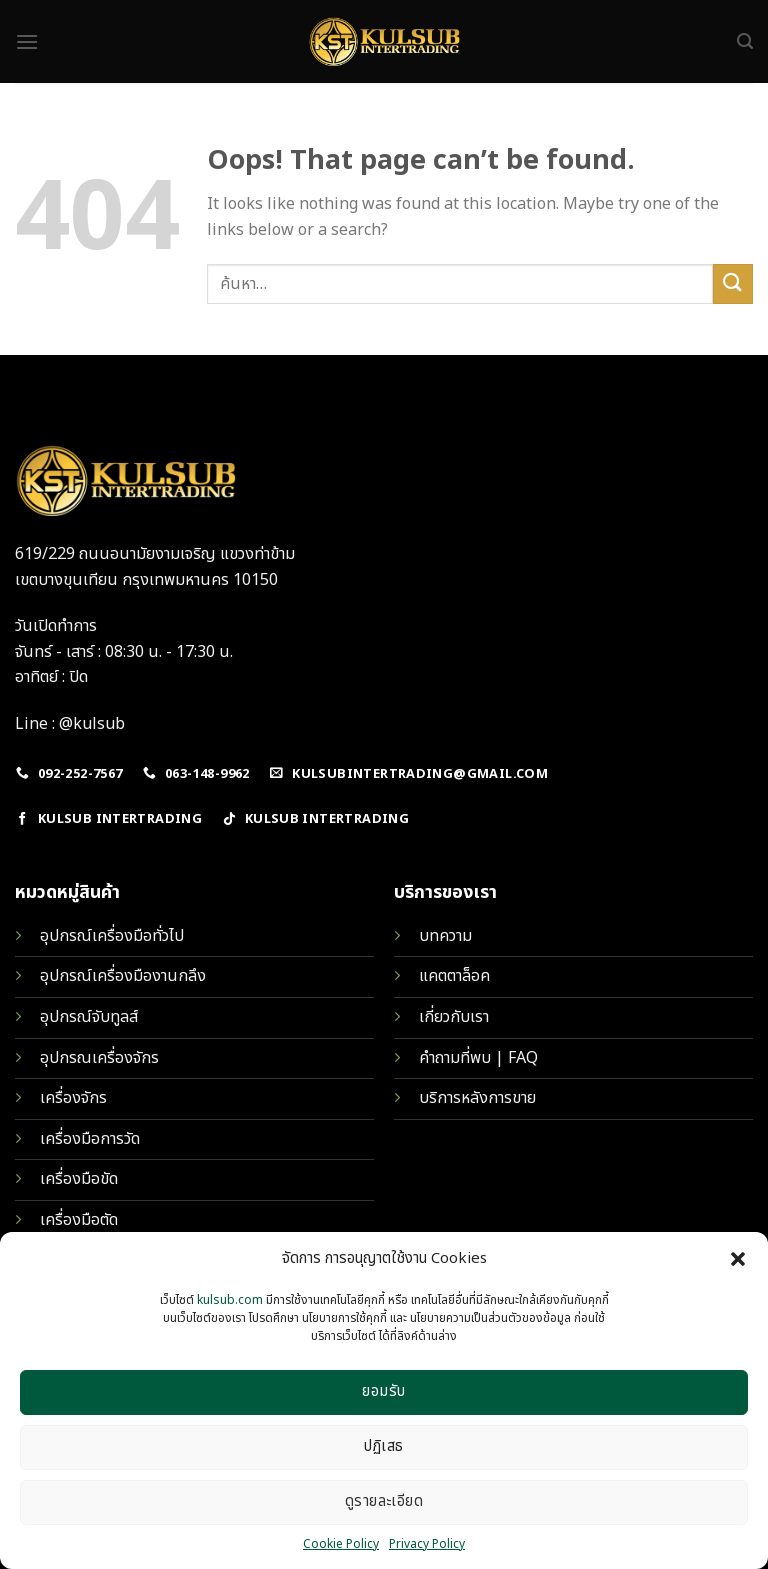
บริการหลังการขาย (477, 1098)
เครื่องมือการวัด (90, 1139)
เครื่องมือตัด (79, 1220)
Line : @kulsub (70, 724)
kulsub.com (230, 1300)
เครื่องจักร (73, 1098)
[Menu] (27, 41)
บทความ (445, 936)
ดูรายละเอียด (384, 1501)
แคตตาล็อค (454, 976)
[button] (738, 1259)
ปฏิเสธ (383, 1446)
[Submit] (733, 283)
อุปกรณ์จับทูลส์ (89, 1017)
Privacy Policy (427, 1544)
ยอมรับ (383, 1391)
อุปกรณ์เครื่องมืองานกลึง (123, 976)
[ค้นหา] (745, 41)
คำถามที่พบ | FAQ (478, 1058)
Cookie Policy (341, 1544)
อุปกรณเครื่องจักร (99, 1058)
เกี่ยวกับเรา (454, 1017)
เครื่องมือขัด (79, 1179)
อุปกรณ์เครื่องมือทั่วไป (112, 936)
